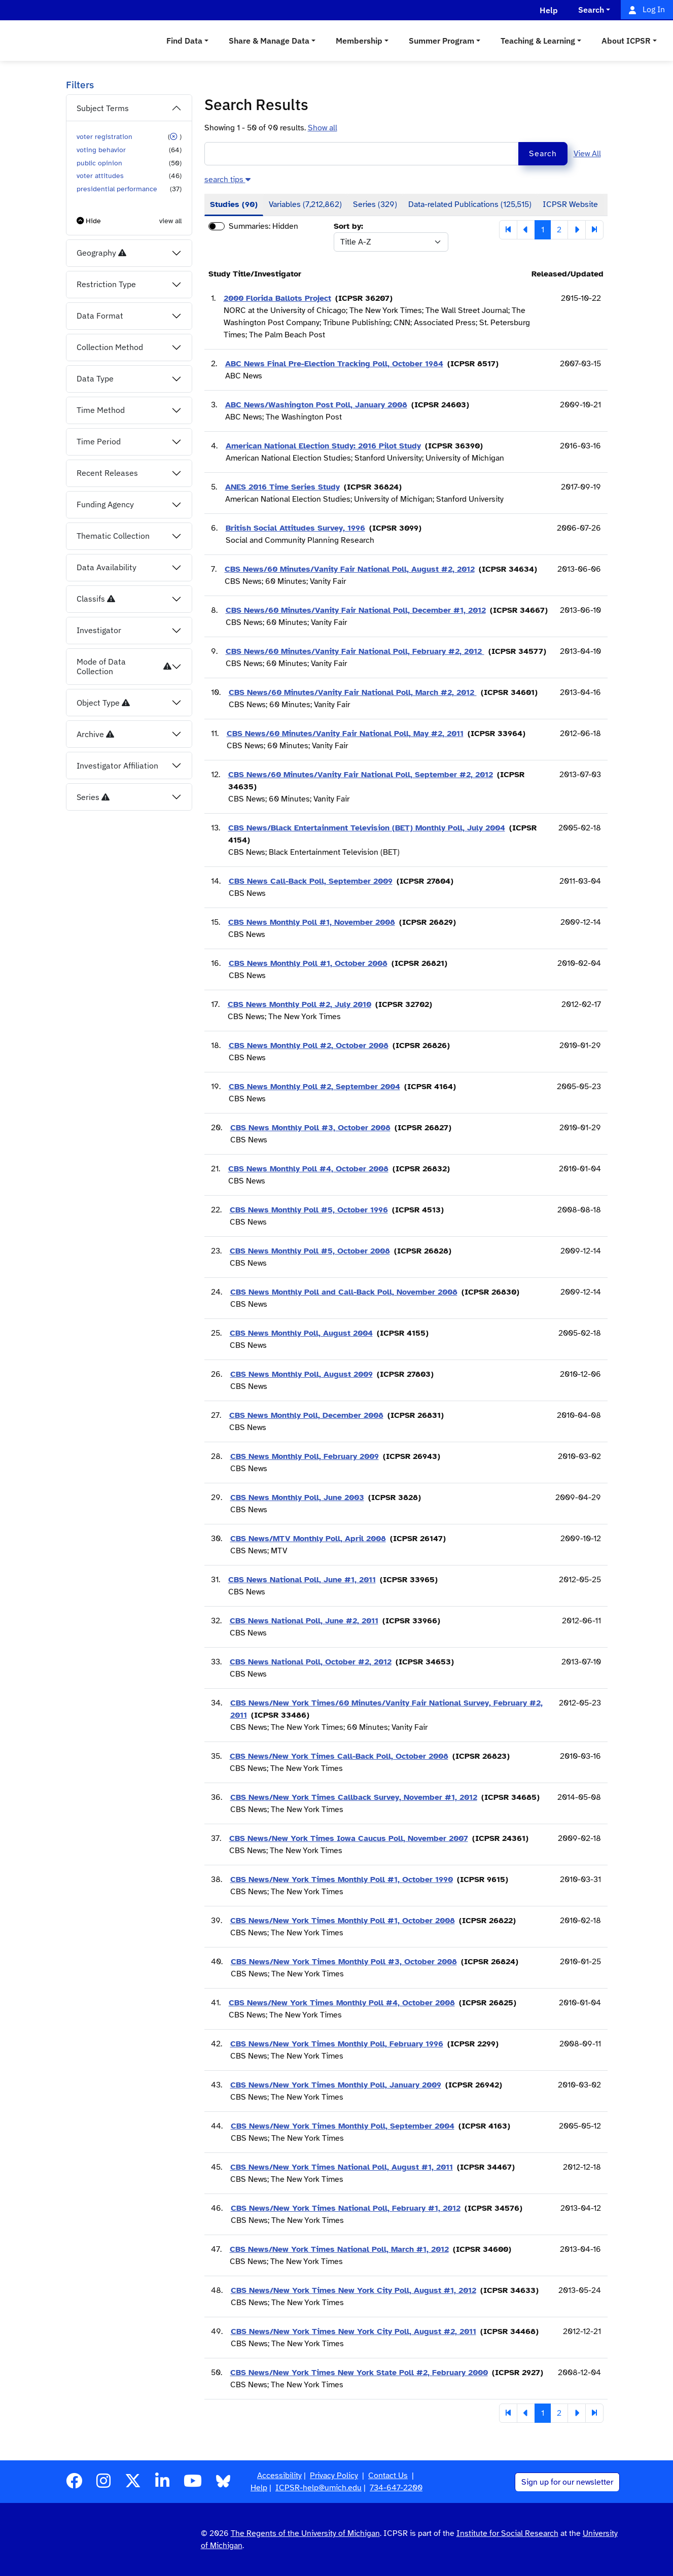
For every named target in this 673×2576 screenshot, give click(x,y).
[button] (173, 136)
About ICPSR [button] (626, 41)
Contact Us (388, 2475)
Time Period (99, 441)
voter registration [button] (104, 136)
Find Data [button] (184, 41)
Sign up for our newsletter (567, 2482)
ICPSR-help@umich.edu (318, 2488)
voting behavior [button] (101, 149)
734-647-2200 (396, 2488)
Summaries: (249, 226)
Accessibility (279, 2475)
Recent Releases (107, 473)
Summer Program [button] (441, 41)
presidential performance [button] (117, 188)
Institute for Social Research (507, 2533)
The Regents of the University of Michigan (305, 2533)
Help (259, 2488)
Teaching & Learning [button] (538, 41)
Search (543, 154)
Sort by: (348, 226)
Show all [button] (322, 128)
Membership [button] (359, 41)
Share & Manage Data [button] (269, 41)
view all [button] (170, 220)
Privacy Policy (334, 2475)
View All (587, 154)
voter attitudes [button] (100, 175)
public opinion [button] (99, 162)
